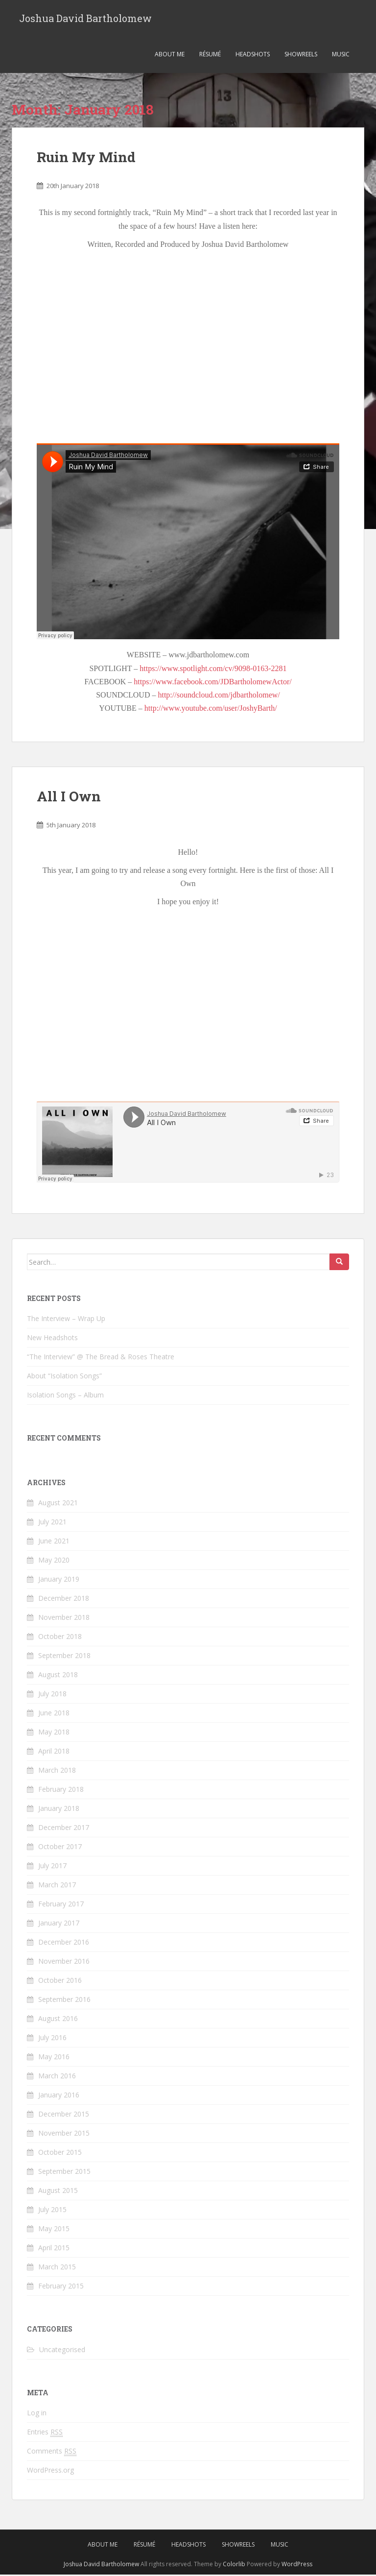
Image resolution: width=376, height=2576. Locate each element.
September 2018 (64, 1656)
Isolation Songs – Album (65, 1396)
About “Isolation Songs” (64, 1377)
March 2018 (57, 1771)
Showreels (300, 55)
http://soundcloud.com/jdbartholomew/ (219, 696)
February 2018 (61, 1790)
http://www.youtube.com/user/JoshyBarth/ (210, 709)
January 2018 (58, 1809)
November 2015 (64, 2134)
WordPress (297, 2565)
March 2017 (57, 1886)
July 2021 (52, 1523)
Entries (45, 2433)
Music (341, 55)
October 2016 (60, 1981)
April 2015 (54, 2249)
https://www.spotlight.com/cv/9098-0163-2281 (213, 670)
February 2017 (61, 1905)
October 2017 (60, 1848)
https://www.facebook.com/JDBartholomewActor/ (212, 683)
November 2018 (64, 1618)
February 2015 (61, 2287)
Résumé (210, 55)
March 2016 (57, 2077)
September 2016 (64, 2000)
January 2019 (58, 1580)
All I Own (69, 798)
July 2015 (52, 2210)
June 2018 (54, 1714)
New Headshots (52, 1339)
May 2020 (54, 1561)
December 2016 (63, 1943)
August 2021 (58, 1504)
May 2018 (54, 1733)
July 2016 (52, 2039)
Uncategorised (62, 2351)
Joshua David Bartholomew (85, 18)
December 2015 (63, 2115)
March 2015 (57, 2268)
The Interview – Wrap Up (66, 1319)
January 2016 (58, 2096)
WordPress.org (50, 2471)
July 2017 (52, 1867)
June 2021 (54, 1542)
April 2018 (54, 1752)
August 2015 (58, 2191)
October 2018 (60, 1637)
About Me (170, 55)
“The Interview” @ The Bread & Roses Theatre (100, 1358)
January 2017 (58, 1924)
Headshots (252, 55)
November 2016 (64, 1962)
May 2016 (54, 2058)
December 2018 (63, 1599)
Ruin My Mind (86, 158)
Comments (51, 2452)
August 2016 (58, 2019)
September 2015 (64, 2172)
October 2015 (60, 2153)
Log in (37, 2414)
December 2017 (63, 1828)
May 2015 (54, 2230)
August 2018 (58, 1676)
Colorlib (234, 2565)
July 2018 (52, 1695)
